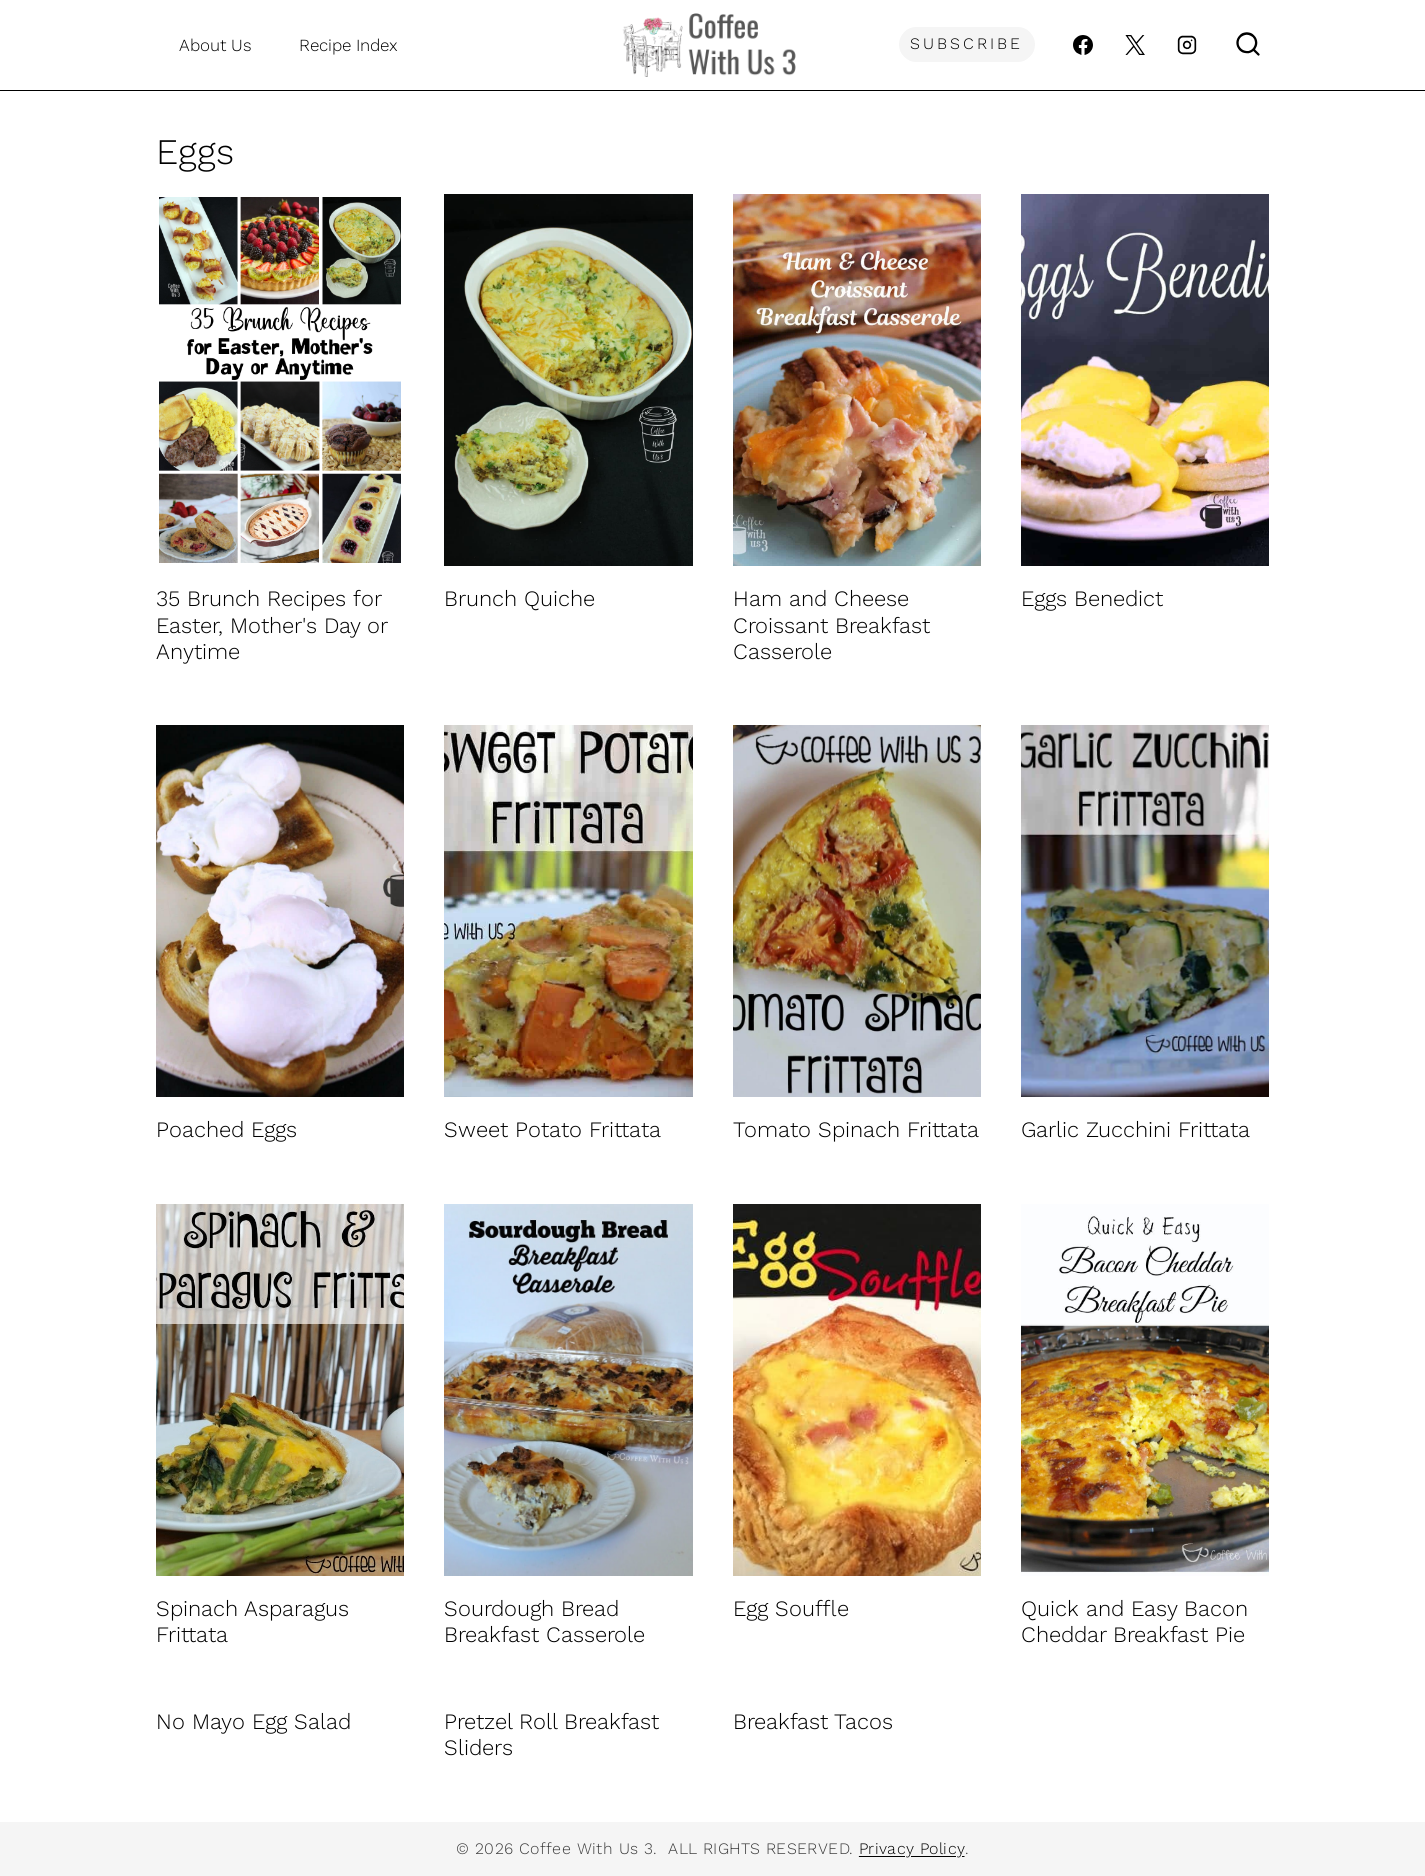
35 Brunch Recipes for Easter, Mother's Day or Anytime (271, 625)
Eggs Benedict (1092, 598)
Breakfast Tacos (813, 1721)
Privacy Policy (912, 1848)
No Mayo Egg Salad (253, 1721)
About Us (215, 45)
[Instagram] (1187, 45)
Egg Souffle (791, 1608)
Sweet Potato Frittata (552, 1129)
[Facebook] (1083, 45)
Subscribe (966, 43)
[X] (1135, 45)
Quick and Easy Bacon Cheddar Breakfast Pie (1134, 1621)
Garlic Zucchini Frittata (1135, 1129)
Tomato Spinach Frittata (856, 1129)
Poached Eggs (226, 1129)
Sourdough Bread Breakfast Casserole (544, 1621)
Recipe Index (348, 45)
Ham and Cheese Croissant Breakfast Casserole (831, 625)
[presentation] (280, 380)
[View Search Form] (1248, 45)
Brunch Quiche (519, 598)
